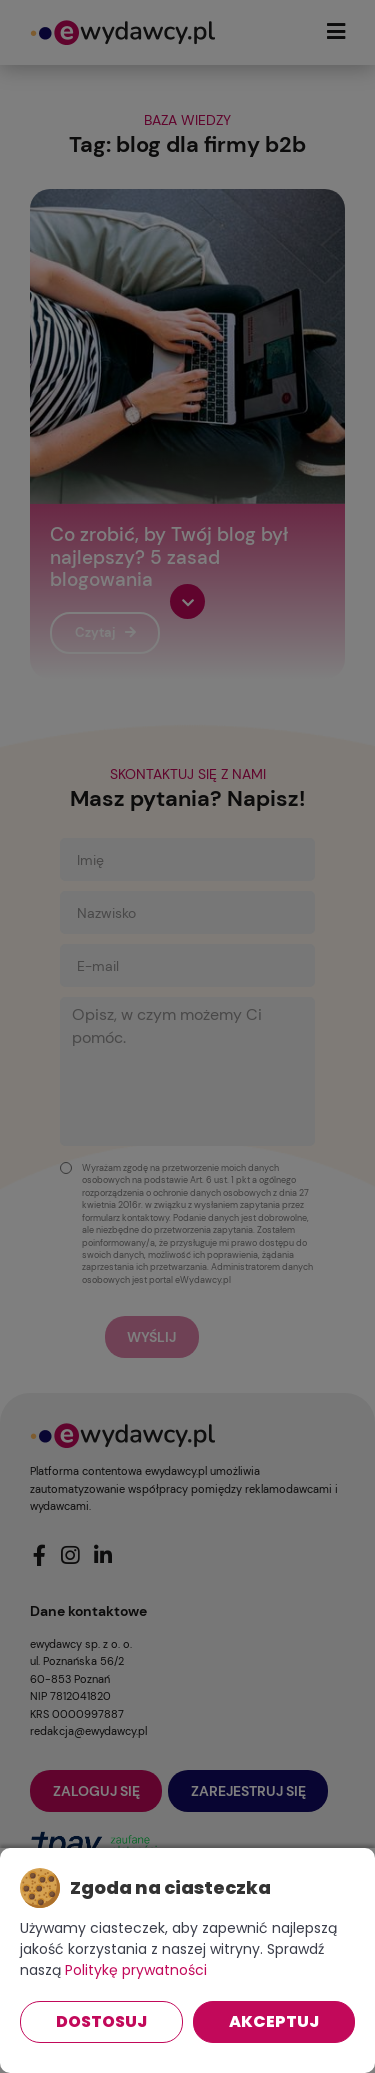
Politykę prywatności (136, 1970)
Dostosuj (101, 2021)
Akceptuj (274, 2021)
